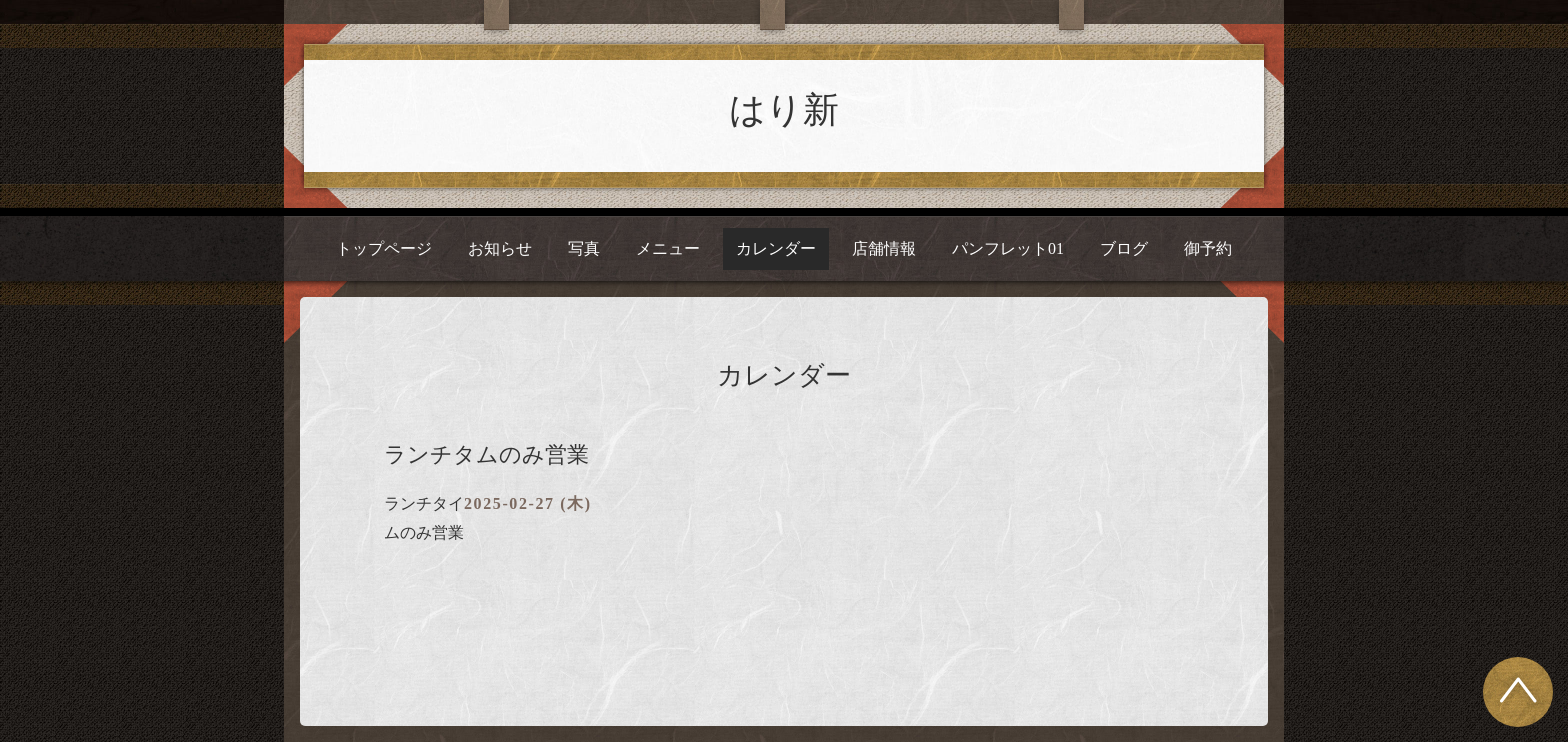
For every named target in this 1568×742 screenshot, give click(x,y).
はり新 (784, 110)
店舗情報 (884, 248)
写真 (584, 248)
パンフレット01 (1008, 248)
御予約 (1208, 248)
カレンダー (776, 248)
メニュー (668, 248)
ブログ (1124, 248)
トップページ (384, 248)
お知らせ (500, 248)
